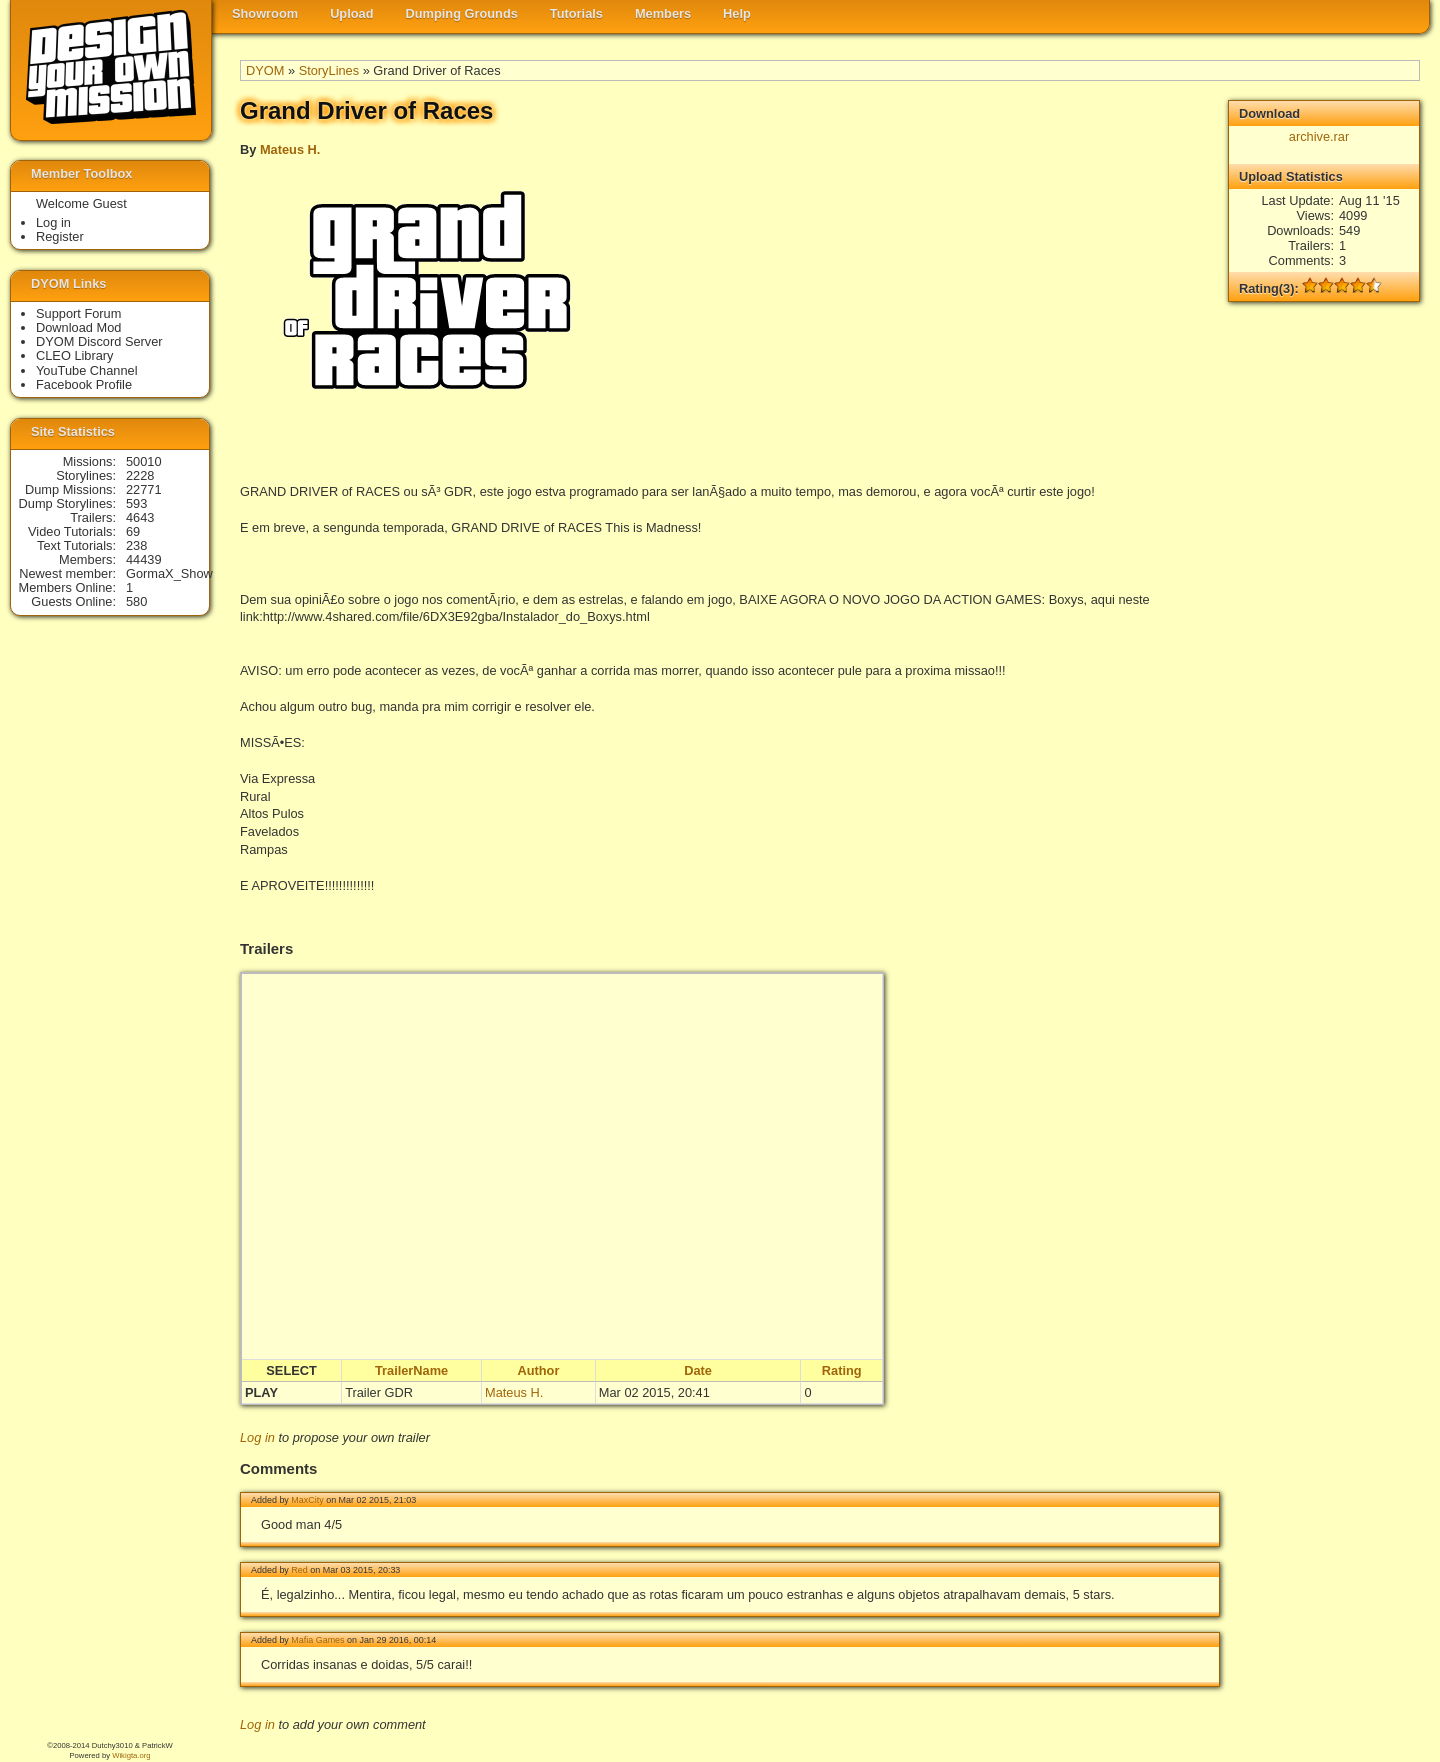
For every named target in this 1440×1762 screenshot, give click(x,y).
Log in (257, 1437)
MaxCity (307, 1500)
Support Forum (78, 313)
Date (698, 1370)
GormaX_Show (169, 573)
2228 (140, 475)
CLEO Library (75, 355)
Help (737, 13)
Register (60, 236)
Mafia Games (317, 1640)
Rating (842, 1370)
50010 (144, 461)
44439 (144, 559)
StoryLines (329, 70)
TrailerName (411, 1370)
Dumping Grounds (462, 13)
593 (136, 503)
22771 (144, 489)
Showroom (265, 13)
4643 (140, 517)
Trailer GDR (379, 1392)
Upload (351, 13)
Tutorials (576, 13)
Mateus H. (290, 149)
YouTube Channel (87, 370)
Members (663, 13)
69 (133, 531)
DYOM (265, 70)
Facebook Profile (84, 384)
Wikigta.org (131, 1755)
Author (538, 1370)
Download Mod (78, 327)
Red (299, 1570)
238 (136, 545)
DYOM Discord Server (99, 341)
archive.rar (1319, 136)
